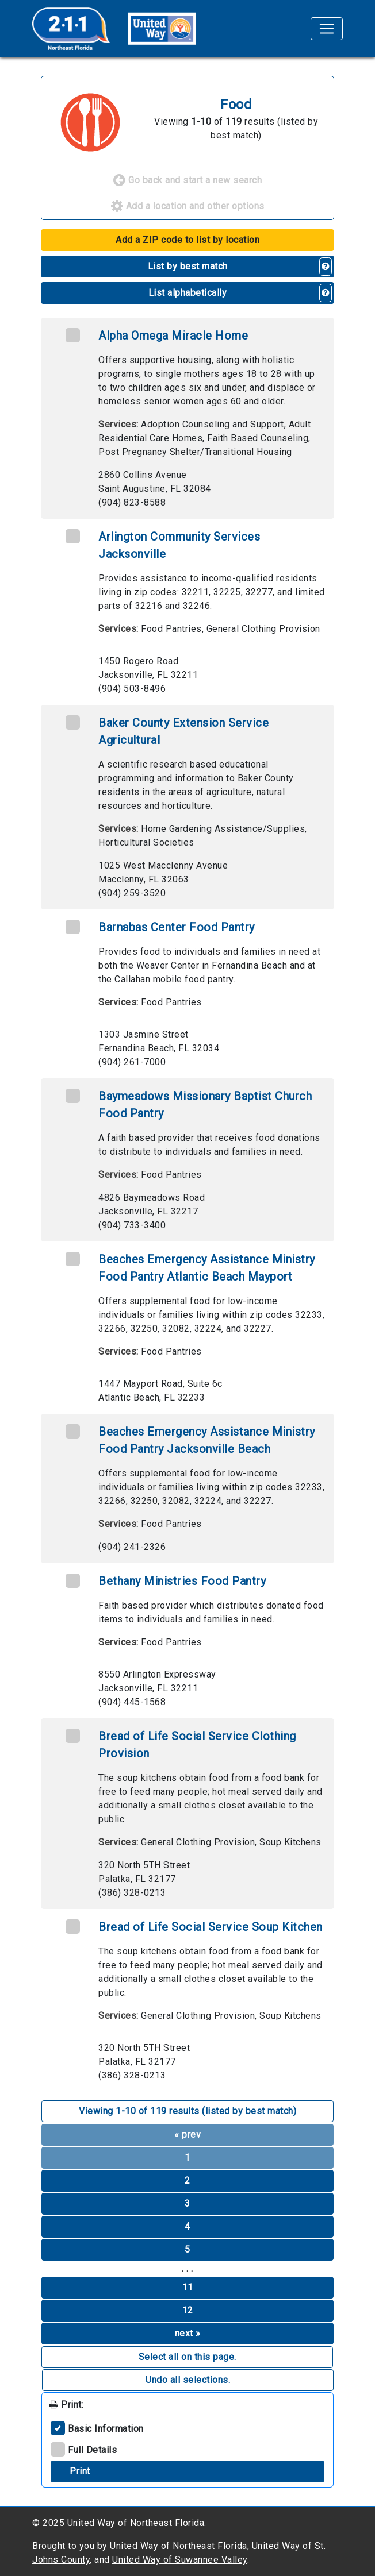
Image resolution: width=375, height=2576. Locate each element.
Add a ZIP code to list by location (187, 239)
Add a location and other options (188, 207)
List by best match (188, 266)
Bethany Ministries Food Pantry (182, 1581)
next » (188, 2333)
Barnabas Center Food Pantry (176, 927)
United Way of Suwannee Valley (179, 2559)
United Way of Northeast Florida (178, 2545)
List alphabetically (187, 292)
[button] (325, 266)
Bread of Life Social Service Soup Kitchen (210, 1927)
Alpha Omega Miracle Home (173, 335)
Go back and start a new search (187, 181)
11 (187, 2287)
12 (187, 2310)
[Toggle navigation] (327, 28)
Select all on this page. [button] (187, 2356)
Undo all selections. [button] (188, 2379)
